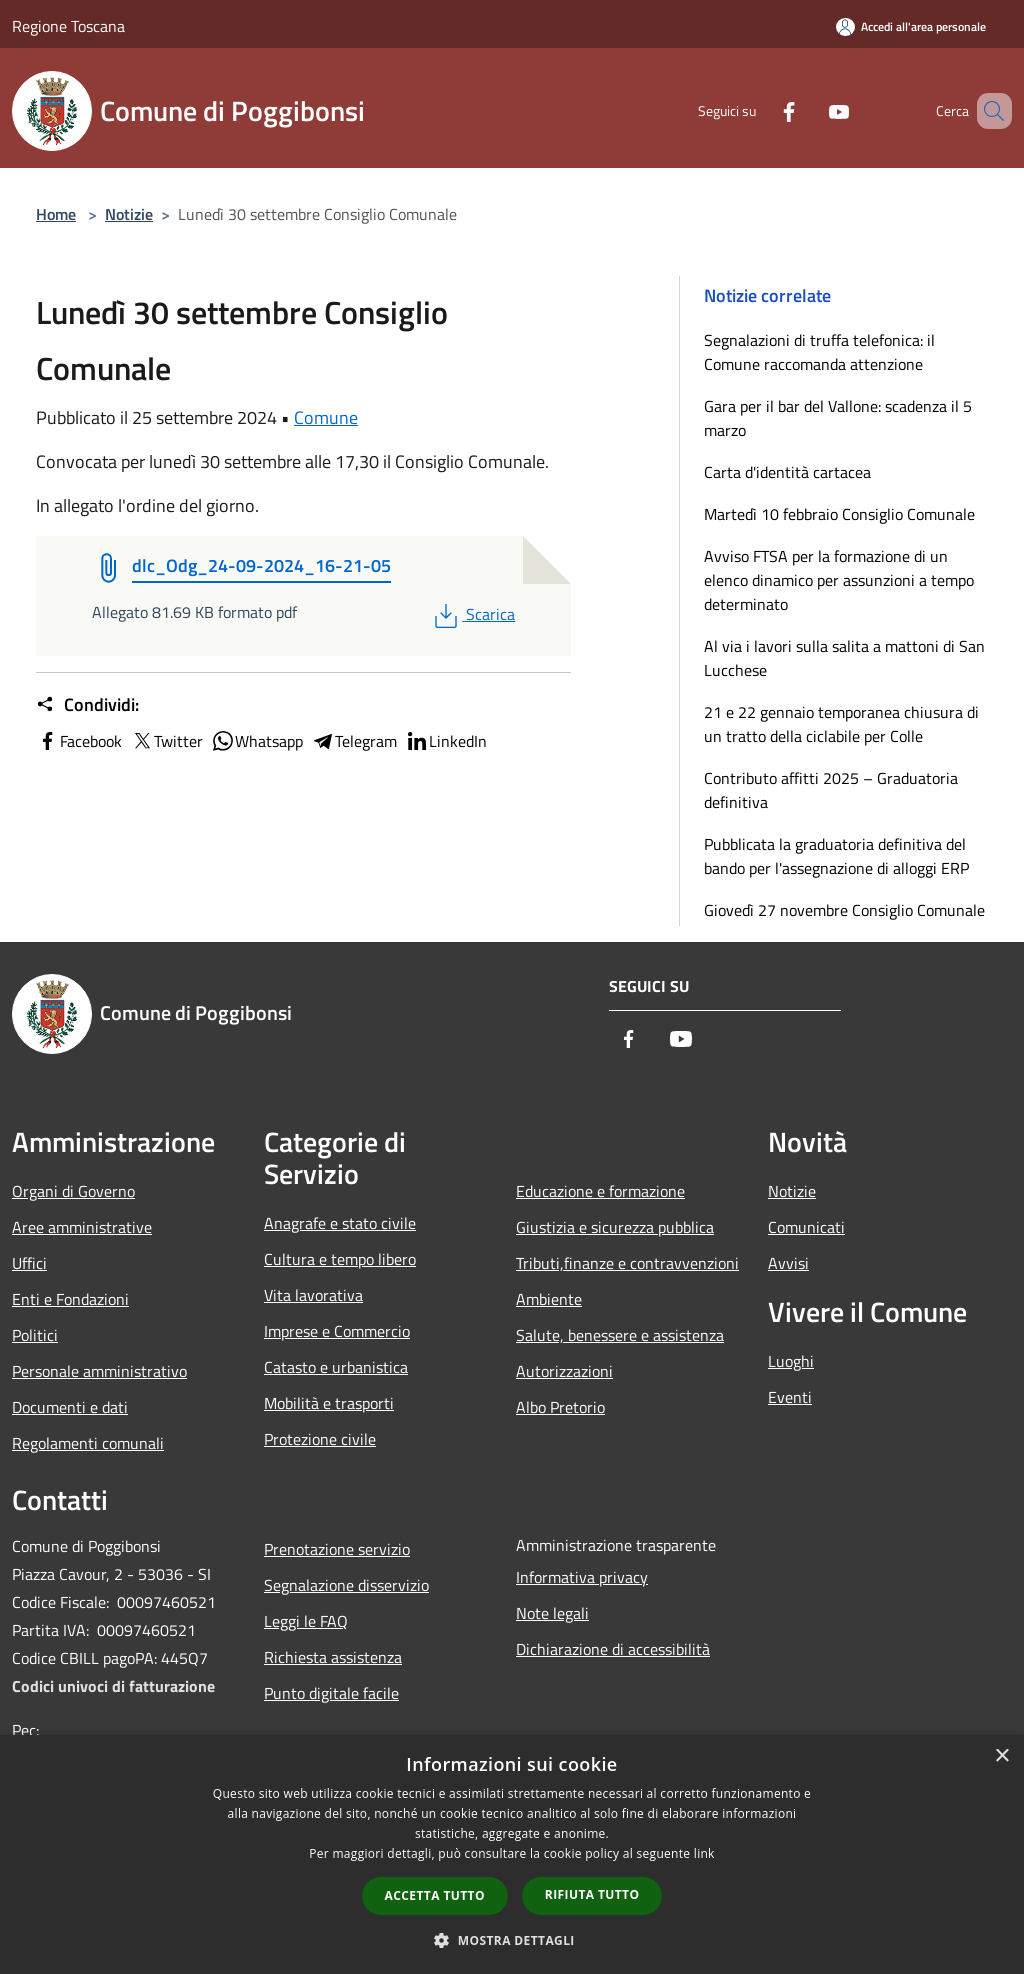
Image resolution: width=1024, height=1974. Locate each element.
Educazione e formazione (600, 1191)
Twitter (166, 741)
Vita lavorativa (313, 1295)
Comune (326, 417)
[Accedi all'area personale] (911, 26)
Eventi (790, 1397)
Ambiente (549, 1299)
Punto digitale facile (331, 1693)
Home (56, 214)
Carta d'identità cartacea (787, 472)
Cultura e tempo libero (340, 1259)
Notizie (129, 214)
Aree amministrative (82, 1227)
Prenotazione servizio (337, 1549)
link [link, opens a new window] (704, 1853)
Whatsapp (257, 741)
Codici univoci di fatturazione (113, 1686)
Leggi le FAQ (306, 1621)
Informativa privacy (582, 1577)
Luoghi (791, 1361)
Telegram (354, 741)
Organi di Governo (73, 1191)
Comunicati (806, 1227)
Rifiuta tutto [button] (592, 1894)
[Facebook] (760, 110)
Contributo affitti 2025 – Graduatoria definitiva (831, 790)
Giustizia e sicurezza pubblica (615, 1227)
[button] (512, 1940)
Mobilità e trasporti (329, 1403)
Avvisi (788, 1263)
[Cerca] (988, 111)
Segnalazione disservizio (346, 1585)
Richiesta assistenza (333, 1657)
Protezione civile (320, 1439)
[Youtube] (810, 110)
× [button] (1001, 1756)
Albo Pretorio (560, 1407)
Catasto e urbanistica (336, 1367)
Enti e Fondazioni (70, 1299)
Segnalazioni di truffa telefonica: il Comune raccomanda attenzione (819, 352)
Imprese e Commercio (337, 1331)
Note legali (552, 1613)
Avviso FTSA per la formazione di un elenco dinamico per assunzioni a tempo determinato (839, 580)
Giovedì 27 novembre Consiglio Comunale (844, 910)
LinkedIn (446, 741)
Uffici (29, 1263)
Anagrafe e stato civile (340, 1223)
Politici (35, 1335)
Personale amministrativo (99, 1371)
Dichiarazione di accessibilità (613, 1649)
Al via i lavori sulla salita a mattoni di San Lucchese (844, 658)
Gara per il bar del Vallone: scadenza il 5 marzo (838, 418)
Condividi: (87, 705)
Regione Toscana (68, 26)
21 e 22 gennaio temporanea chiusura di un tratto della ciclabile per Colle (841, 724)
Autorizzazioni (564, 1371)
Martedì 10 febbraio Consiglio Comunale (839, 514)
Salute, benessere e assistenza (620, 1335)
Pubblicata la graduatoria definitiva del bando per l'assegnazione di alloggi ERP (836, 856)
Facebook (79, 741)
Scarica (472, 614)
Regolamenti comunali (88, 1443)
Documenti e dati (70, 1407)
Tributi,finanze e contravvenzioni (627, 1263)
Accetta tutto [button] (435, 1895)
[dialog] (512, 1854)
